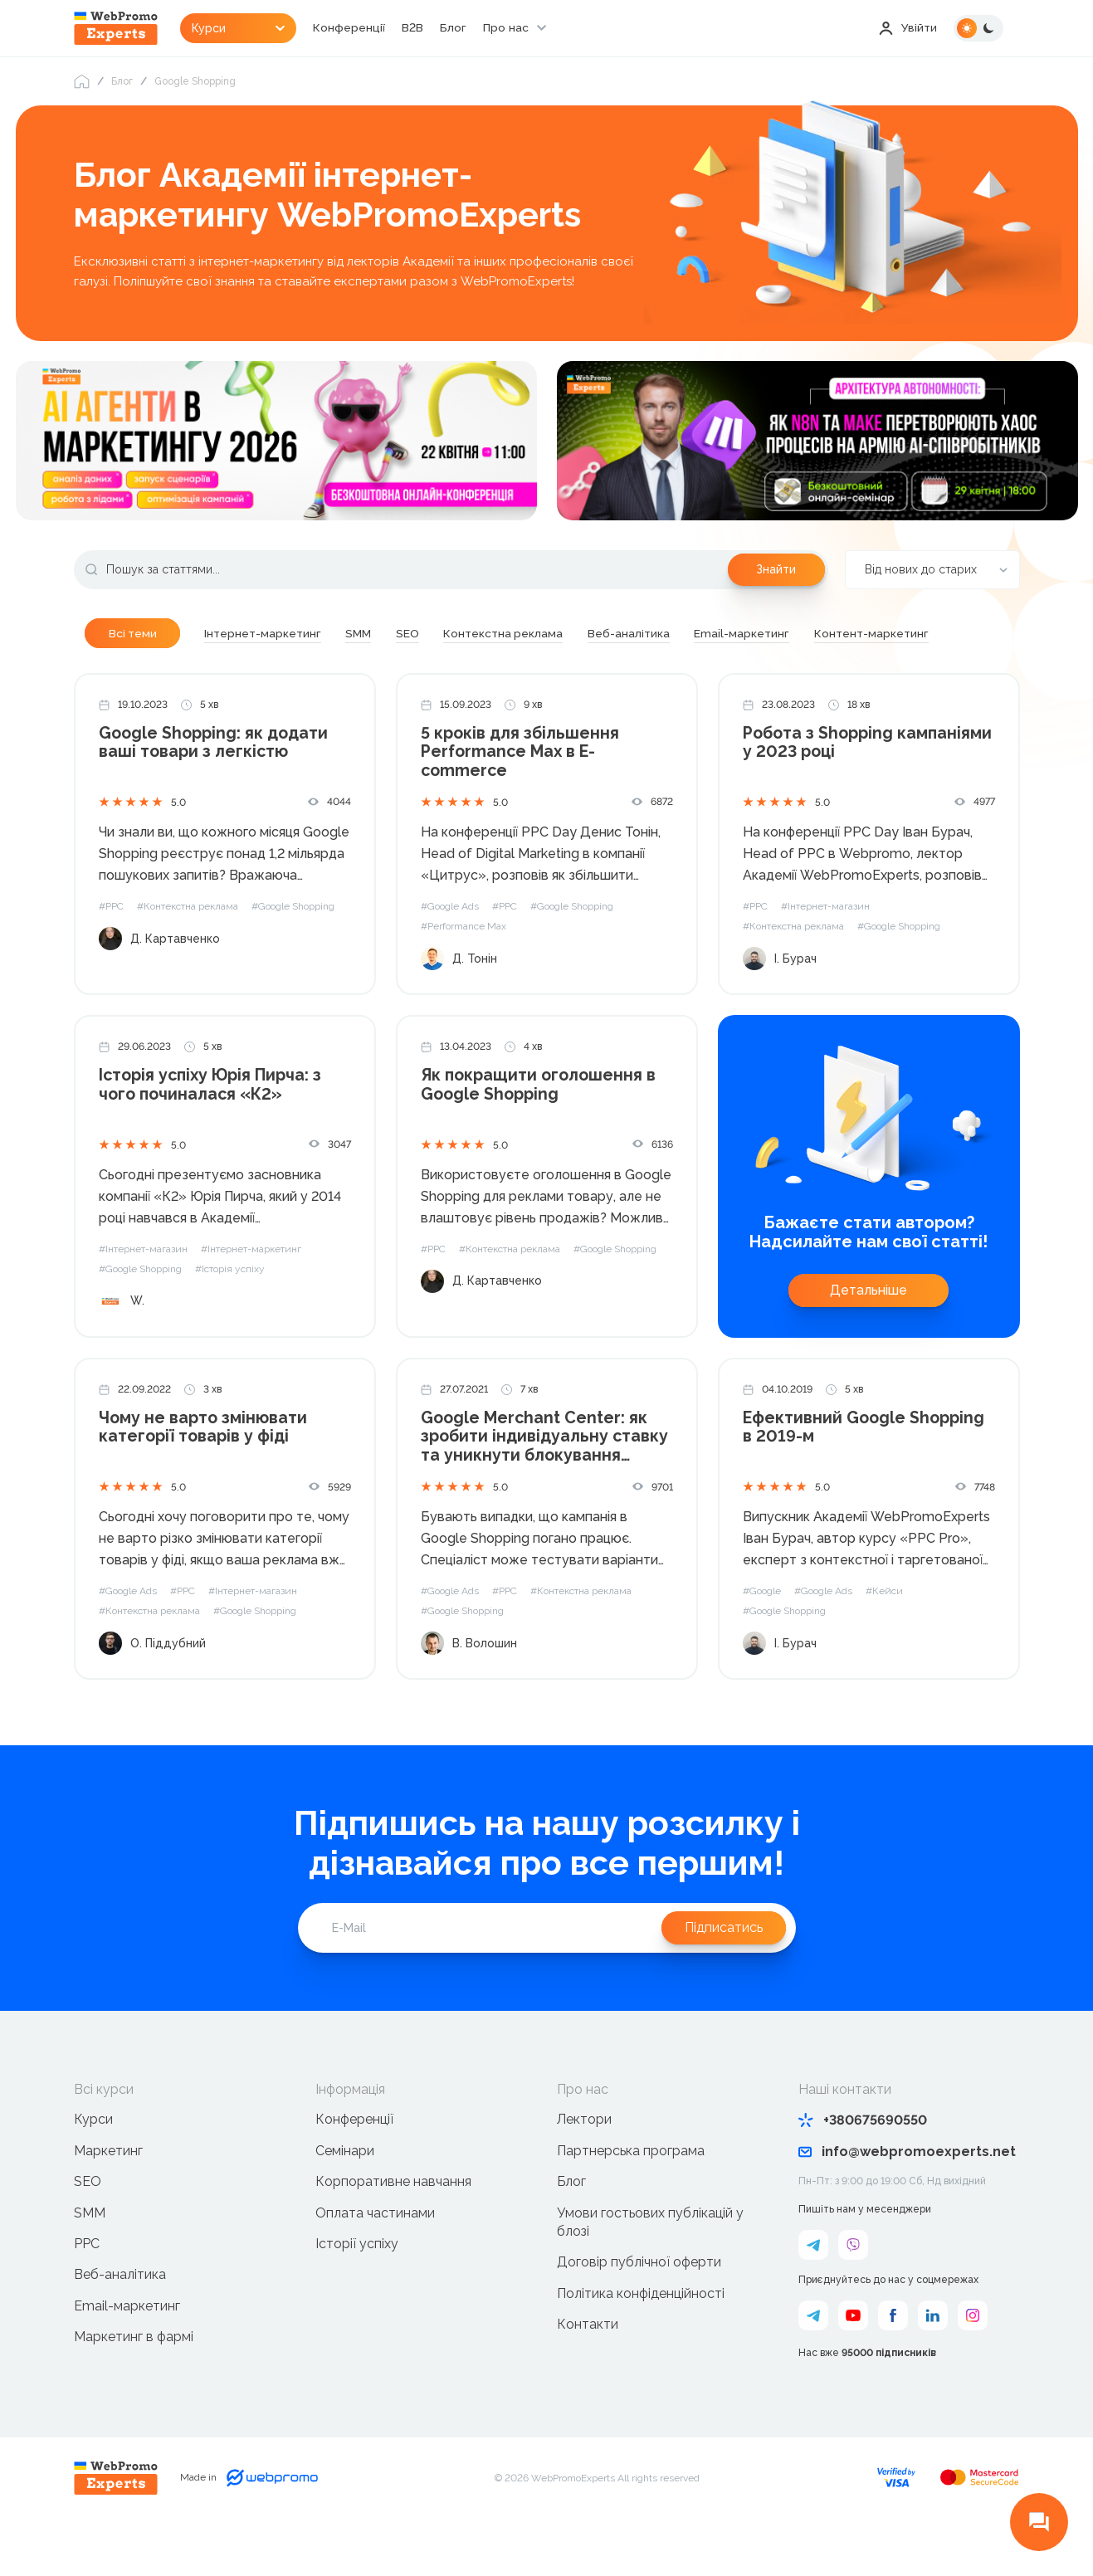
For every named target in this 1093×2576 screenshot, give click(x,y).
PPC (87, 2288)
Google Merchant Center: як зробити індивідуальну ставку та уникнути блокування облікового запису (547, 1482)
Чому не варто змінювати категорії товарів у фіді (204, 1473)
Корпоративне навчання (393, 2227)
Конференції (356, 28)
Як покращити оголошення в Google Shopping (540, 1130)
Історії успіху (356, 2288)
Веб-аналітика (120, 2320)
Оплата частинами (375, 2258)
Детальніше (868, 1335)
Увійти (907, 28)
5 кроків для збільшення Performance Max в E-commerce (521, 797)
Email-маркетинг (127, 2351)
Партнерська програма (631, 2195)
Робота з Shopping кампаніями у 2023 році (839, 787)
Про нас (512, 28)
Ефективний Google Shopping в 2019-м (865, 1473)
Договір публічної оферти (639, 2307)
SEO (87, 2227)
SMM (89, 2258)
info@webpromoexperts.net (907, 2197)
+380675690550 (862, 2166)
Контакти (587, 2370)
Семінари (344, 2195)
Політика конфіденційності (641, 2338)
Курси (93, 2165)
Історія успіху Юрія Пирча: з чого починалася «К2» (214, 1130)
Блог (459, 28)
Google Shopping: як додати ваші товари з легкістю (216, 787)
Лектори (584, 2165)
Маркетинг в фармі (133, 2382)
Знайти (776, 570)
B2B (419, 28)
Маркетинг (108, 2195)
